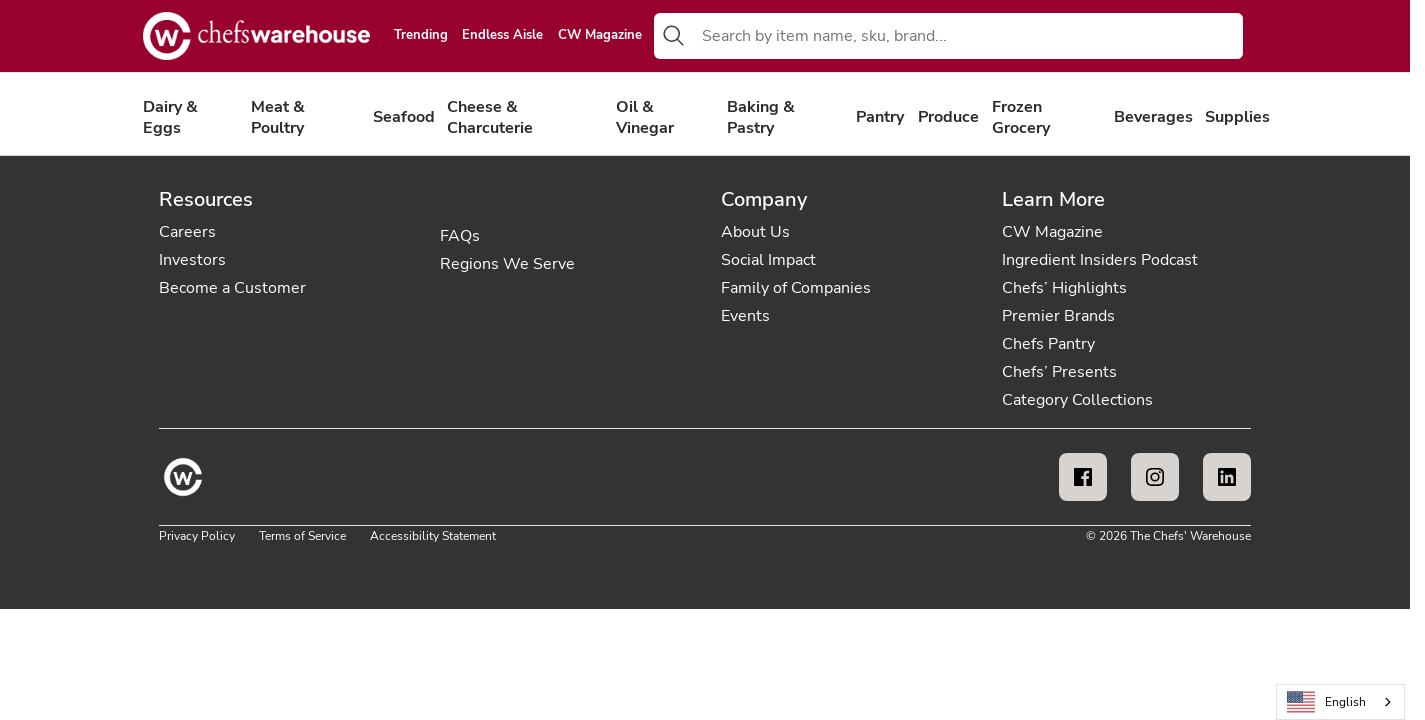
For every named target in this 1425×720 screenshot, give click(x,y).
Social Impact (768, 260)
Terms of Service (302, 536)
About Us (755, 232)
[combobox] (968, 36)
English (1327, 702)
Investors (192, 260)
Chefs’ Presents (1059, 372)
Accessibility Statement (433, 536)
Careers (187, 232)
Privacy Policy (197, 536)
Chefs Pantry (1048, 344)
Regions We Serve (507, 264)
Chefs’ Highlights (1064, 288)
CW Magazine (600, 36)
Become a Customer (232, 288)
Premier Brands (1058, 316)
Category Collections (1077, 400)
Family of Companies (796, 288)
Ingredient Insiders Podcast (1100, 260)
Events (745, 316)
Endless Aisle (502, 36)
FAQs (460, 236)
